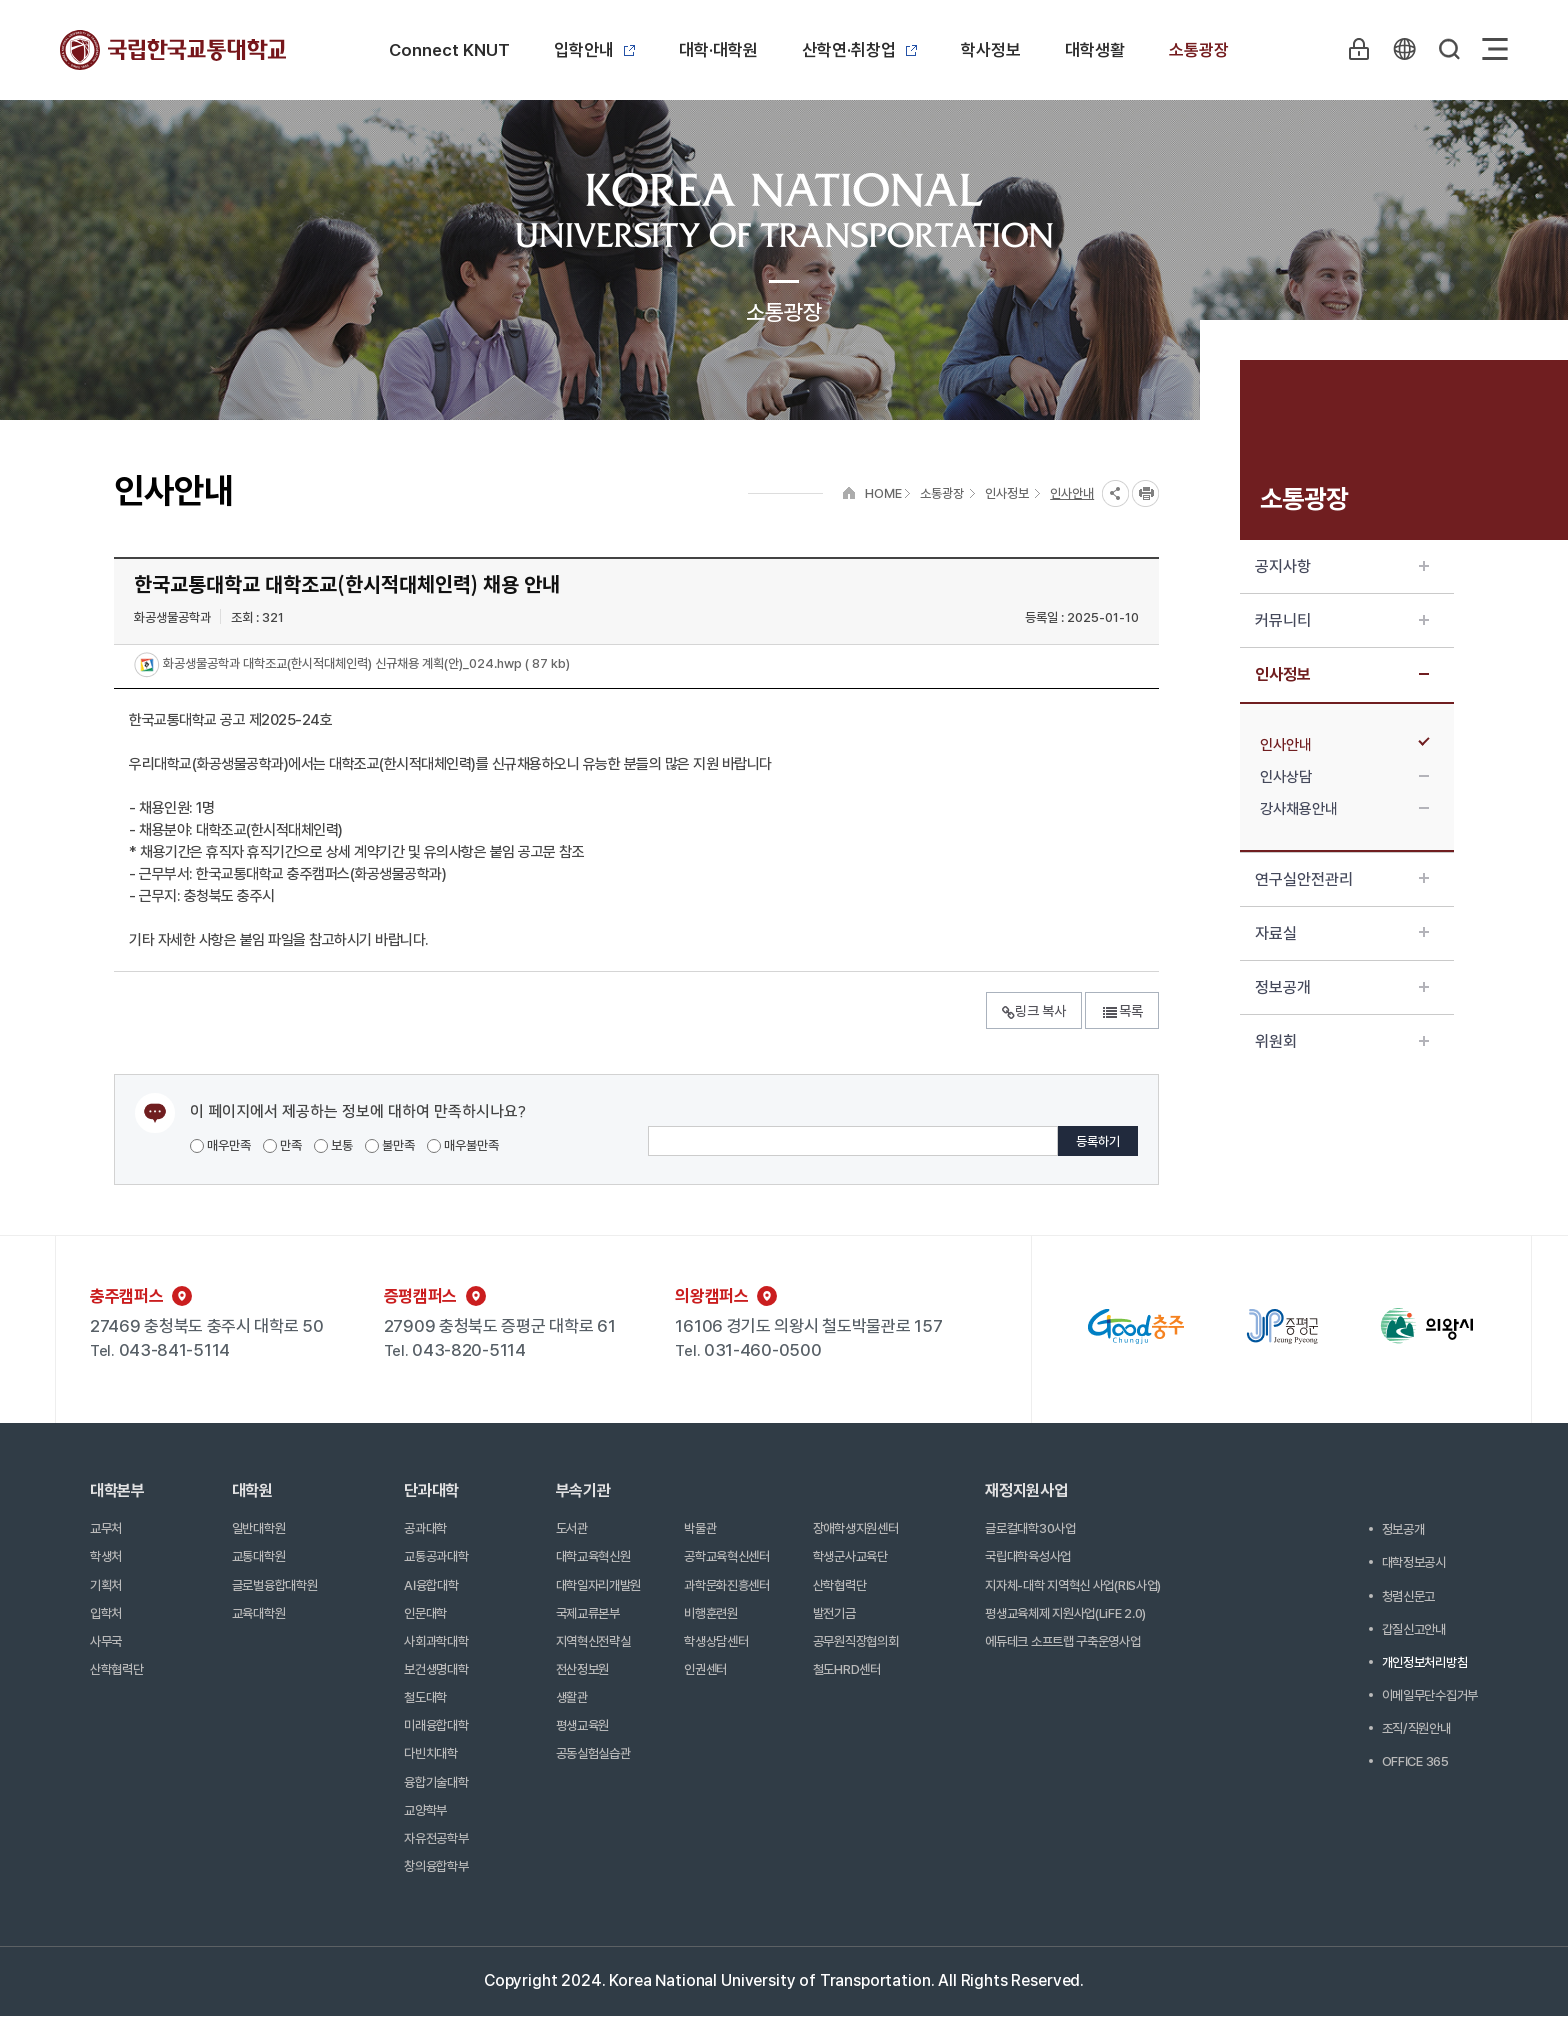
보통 (333, 1145)
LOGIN (1357, 49)
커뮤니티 (1342, 620)
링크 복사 (1034, 1011)
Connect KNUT (449, 50)
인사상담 (1344, 777)
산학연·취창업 (859, 50)
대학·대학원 (718, 50)
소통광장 (1199, 50)
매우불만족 (463, 1145)
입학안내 (594, 50)
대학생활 (1095, 50)
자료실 (1342, 933)
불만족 (390, 1145)
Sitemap (1495, 49)
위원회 (1342, 1041)
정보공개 (1342, 987)
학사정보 (991, 50)
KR (1403, 49)
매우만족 (220, 1145)
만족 (282, 1145)
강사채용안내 (1344, 809)
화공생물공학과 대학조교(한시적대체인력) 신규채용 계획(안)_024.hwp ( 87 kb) (365, 664)
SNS (1115, 493)
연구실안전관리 (1342, 879)
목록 (1122, 1011)
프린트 (1145, 493)
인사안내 (1344, 745)
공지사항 (1342, 566)
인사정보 (1342, 674)
